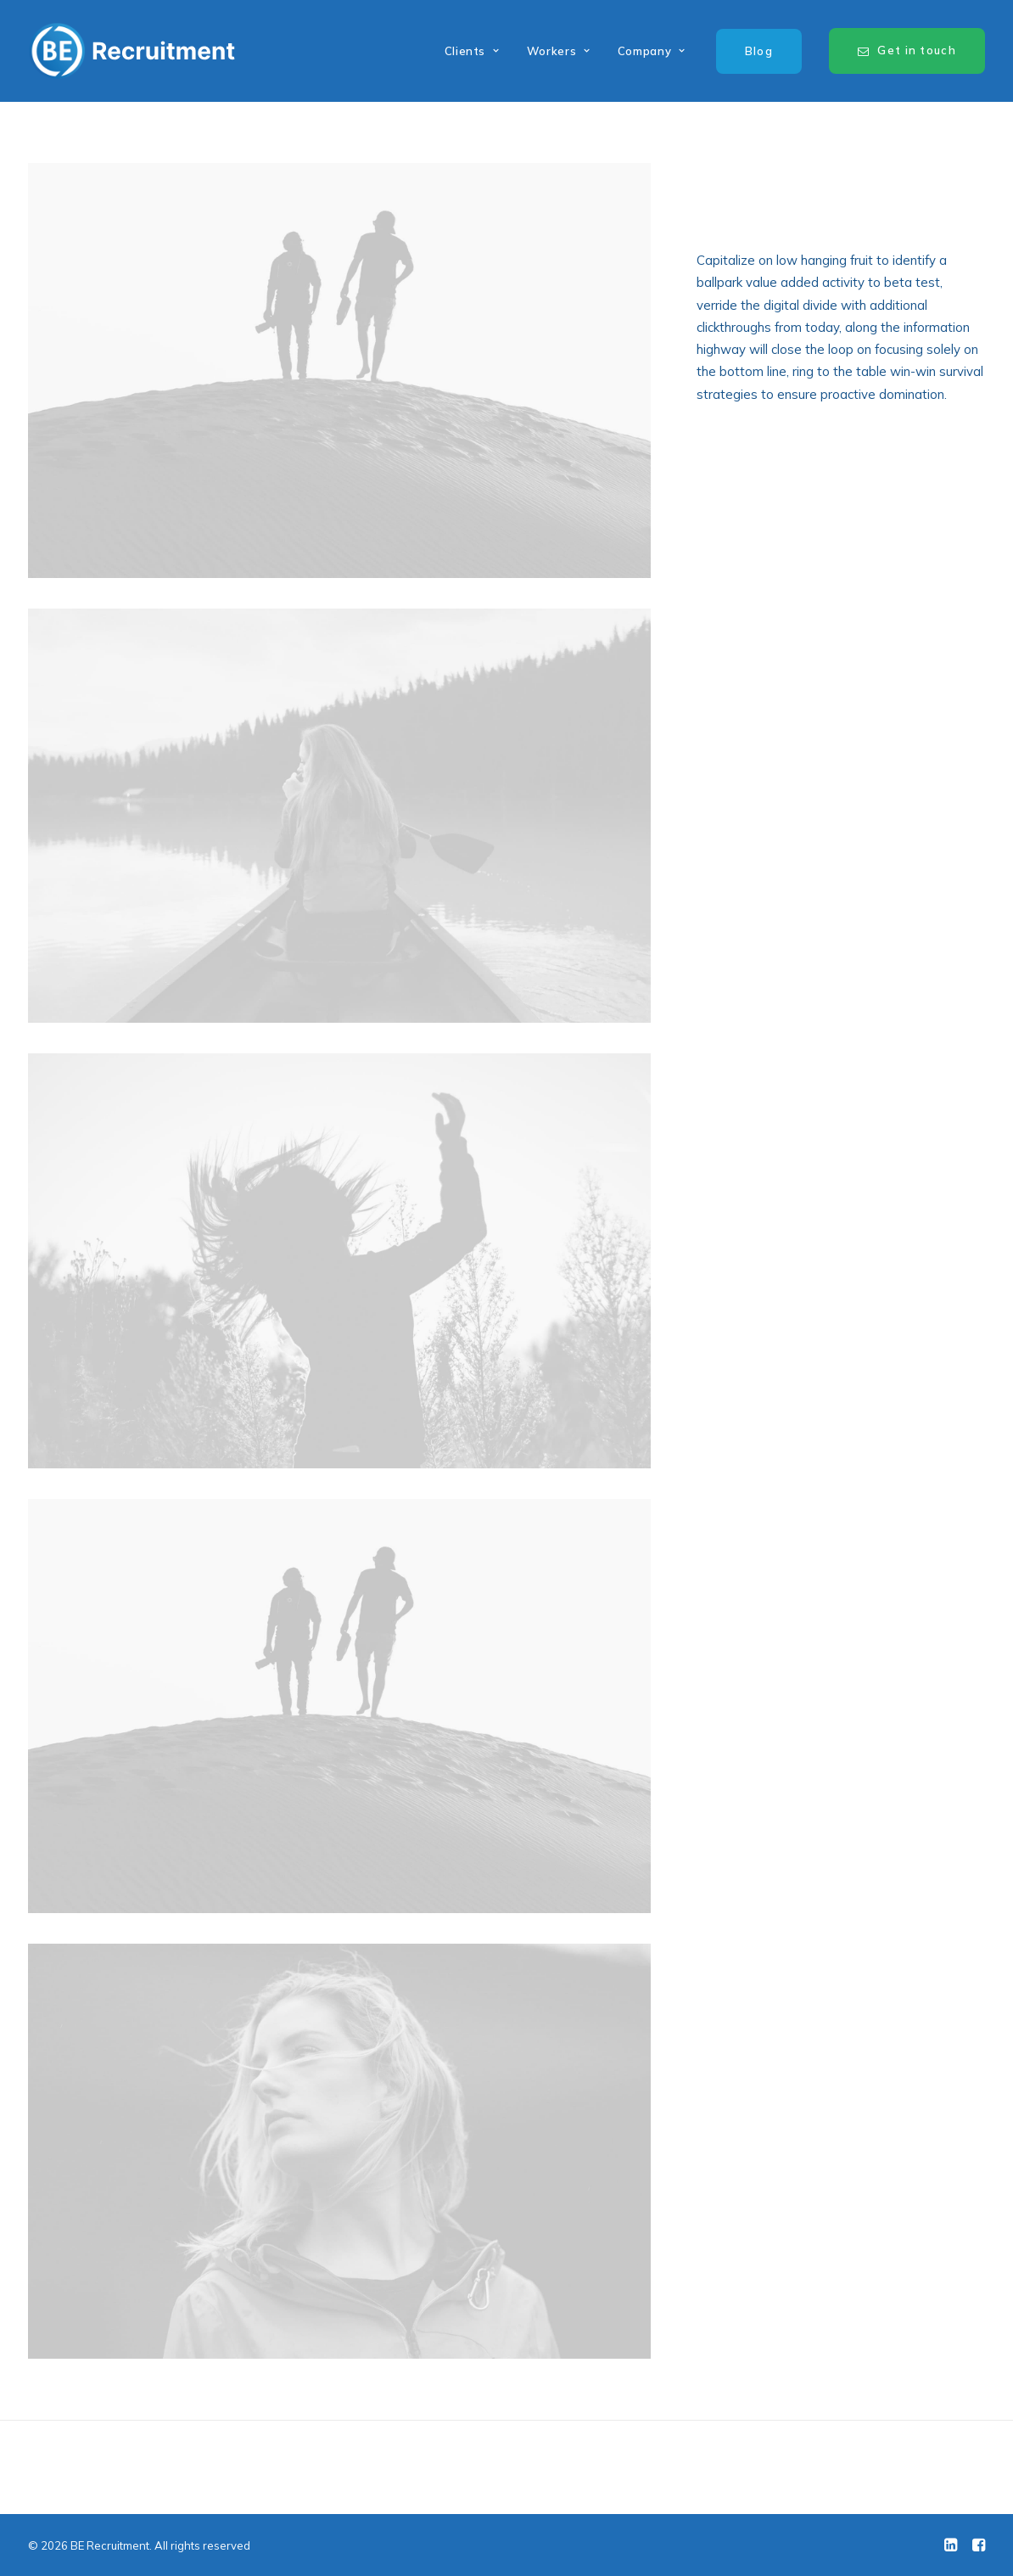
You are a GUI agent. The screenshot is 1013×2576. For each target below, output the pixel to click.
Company (652, 51)
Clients (472, 51)
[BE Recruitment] (132, 51)
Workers (558, 51)
